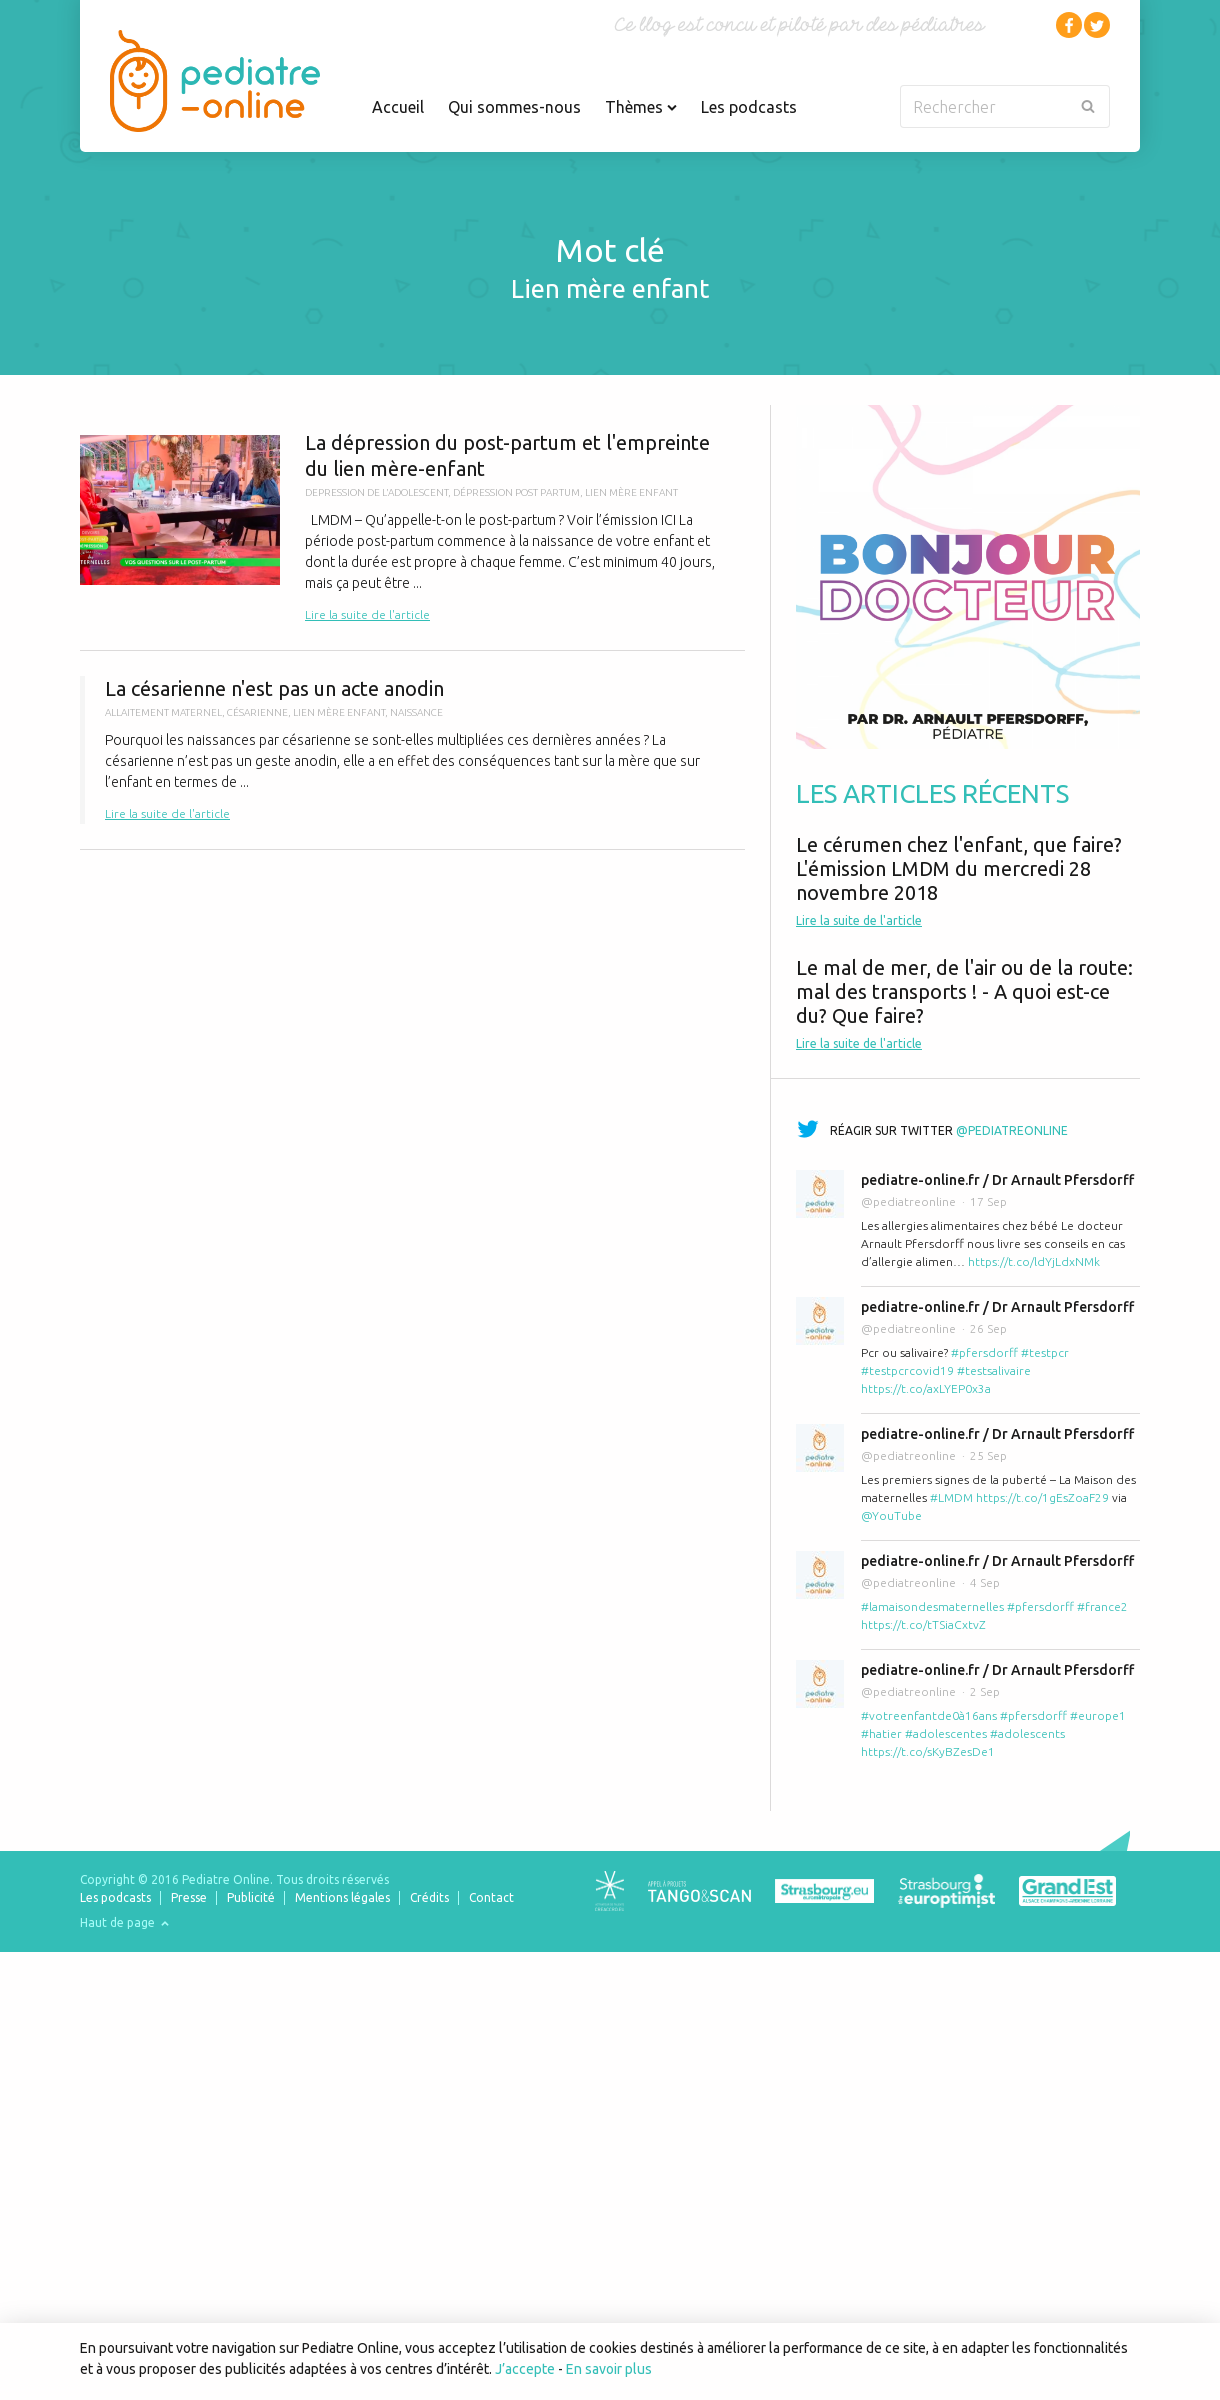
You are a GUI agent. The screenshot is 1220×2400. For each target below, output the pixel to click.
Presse (189, 1897)
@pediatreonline (1012, 1130)
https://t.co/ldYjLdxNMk (1034, 1261)
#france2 (1102, 1606)
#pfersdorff (984, 1352)
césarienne (257, 712)
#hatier (881, 1733)
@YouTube (891, 1515)
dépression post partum (516, 492)
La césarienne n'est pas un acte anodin (412, 750)
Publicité (251, 1897)
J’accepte (525, 2369)
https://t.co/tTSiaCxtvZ (923, 1624)
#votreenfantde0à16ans (929, 1715)
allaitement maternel (163, 712)
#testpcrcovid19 (907, 1370)
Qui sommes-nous (514, 107)
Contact (491, 1897)
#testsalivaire (994, 1370)
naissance (416, 712)
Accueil (398, 107)
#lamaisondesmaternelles (932, 1606)
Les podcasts (749, 107)
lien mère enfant (631, 492)
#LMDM (951, 1497)
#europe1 (1098, 1715)
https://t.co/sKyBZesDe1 (928, 1751)
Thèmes (641, 107)
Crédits (429, 1897)
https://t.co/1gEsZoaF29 (1042, 1497)
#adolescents (1027, 1733)
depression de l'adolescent (376, 492)
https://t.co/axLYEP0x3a (926, 1388)
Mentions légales (342, 1897)
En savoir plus (609, 2369)
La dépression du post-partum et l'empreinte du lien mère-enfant (412, 527)
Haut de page (124, 1922)
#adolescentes (946, 1733)
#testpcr (1045, 1352)
